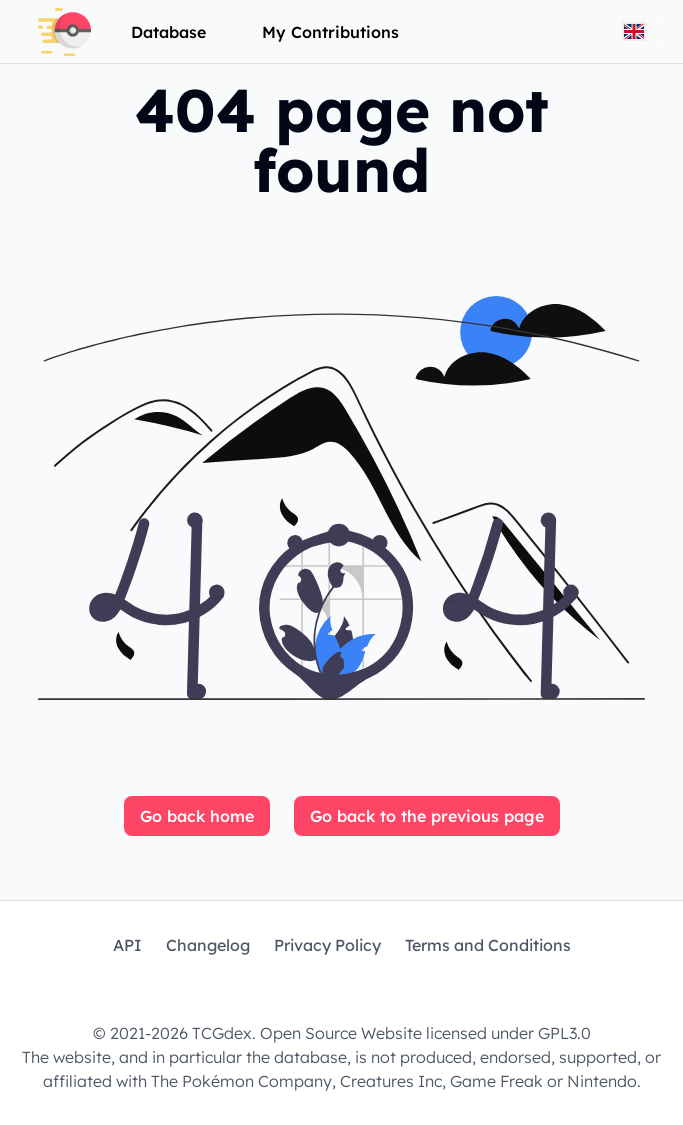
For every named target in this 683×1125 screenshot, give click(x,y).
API (127, 945)
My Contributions (330, 32)
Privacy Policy (327, 945)
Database (168, 32)
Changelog (208, 945)
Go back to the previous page (427, 816)
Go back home (197, 816)
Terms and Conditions (488, 945)
